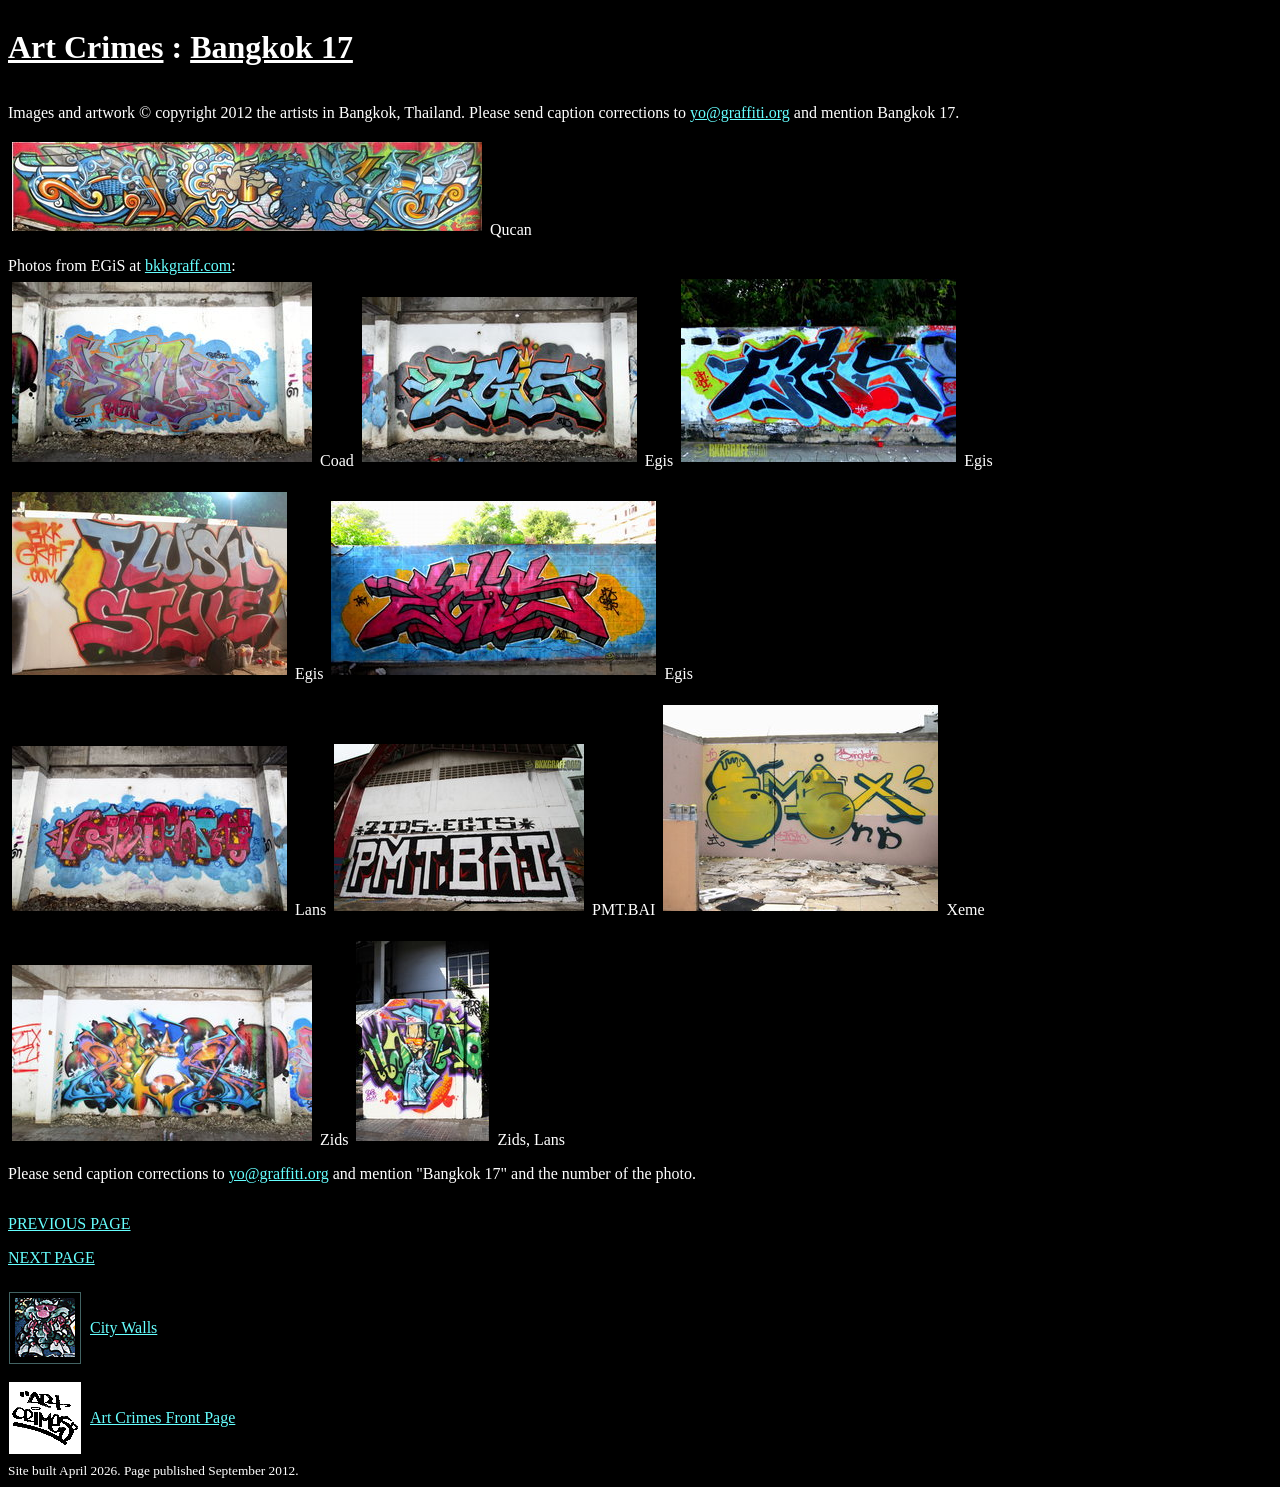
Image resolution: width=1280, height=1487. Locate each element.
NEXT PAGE (51, 1257)
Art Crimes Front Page (121, 1418)
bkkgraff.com (188, 265)
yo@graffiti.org (740, 112)
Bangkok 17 (271, 47)
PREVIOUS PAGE (69, 1223)
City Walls (82, 1328)
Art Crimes (85, 47)
